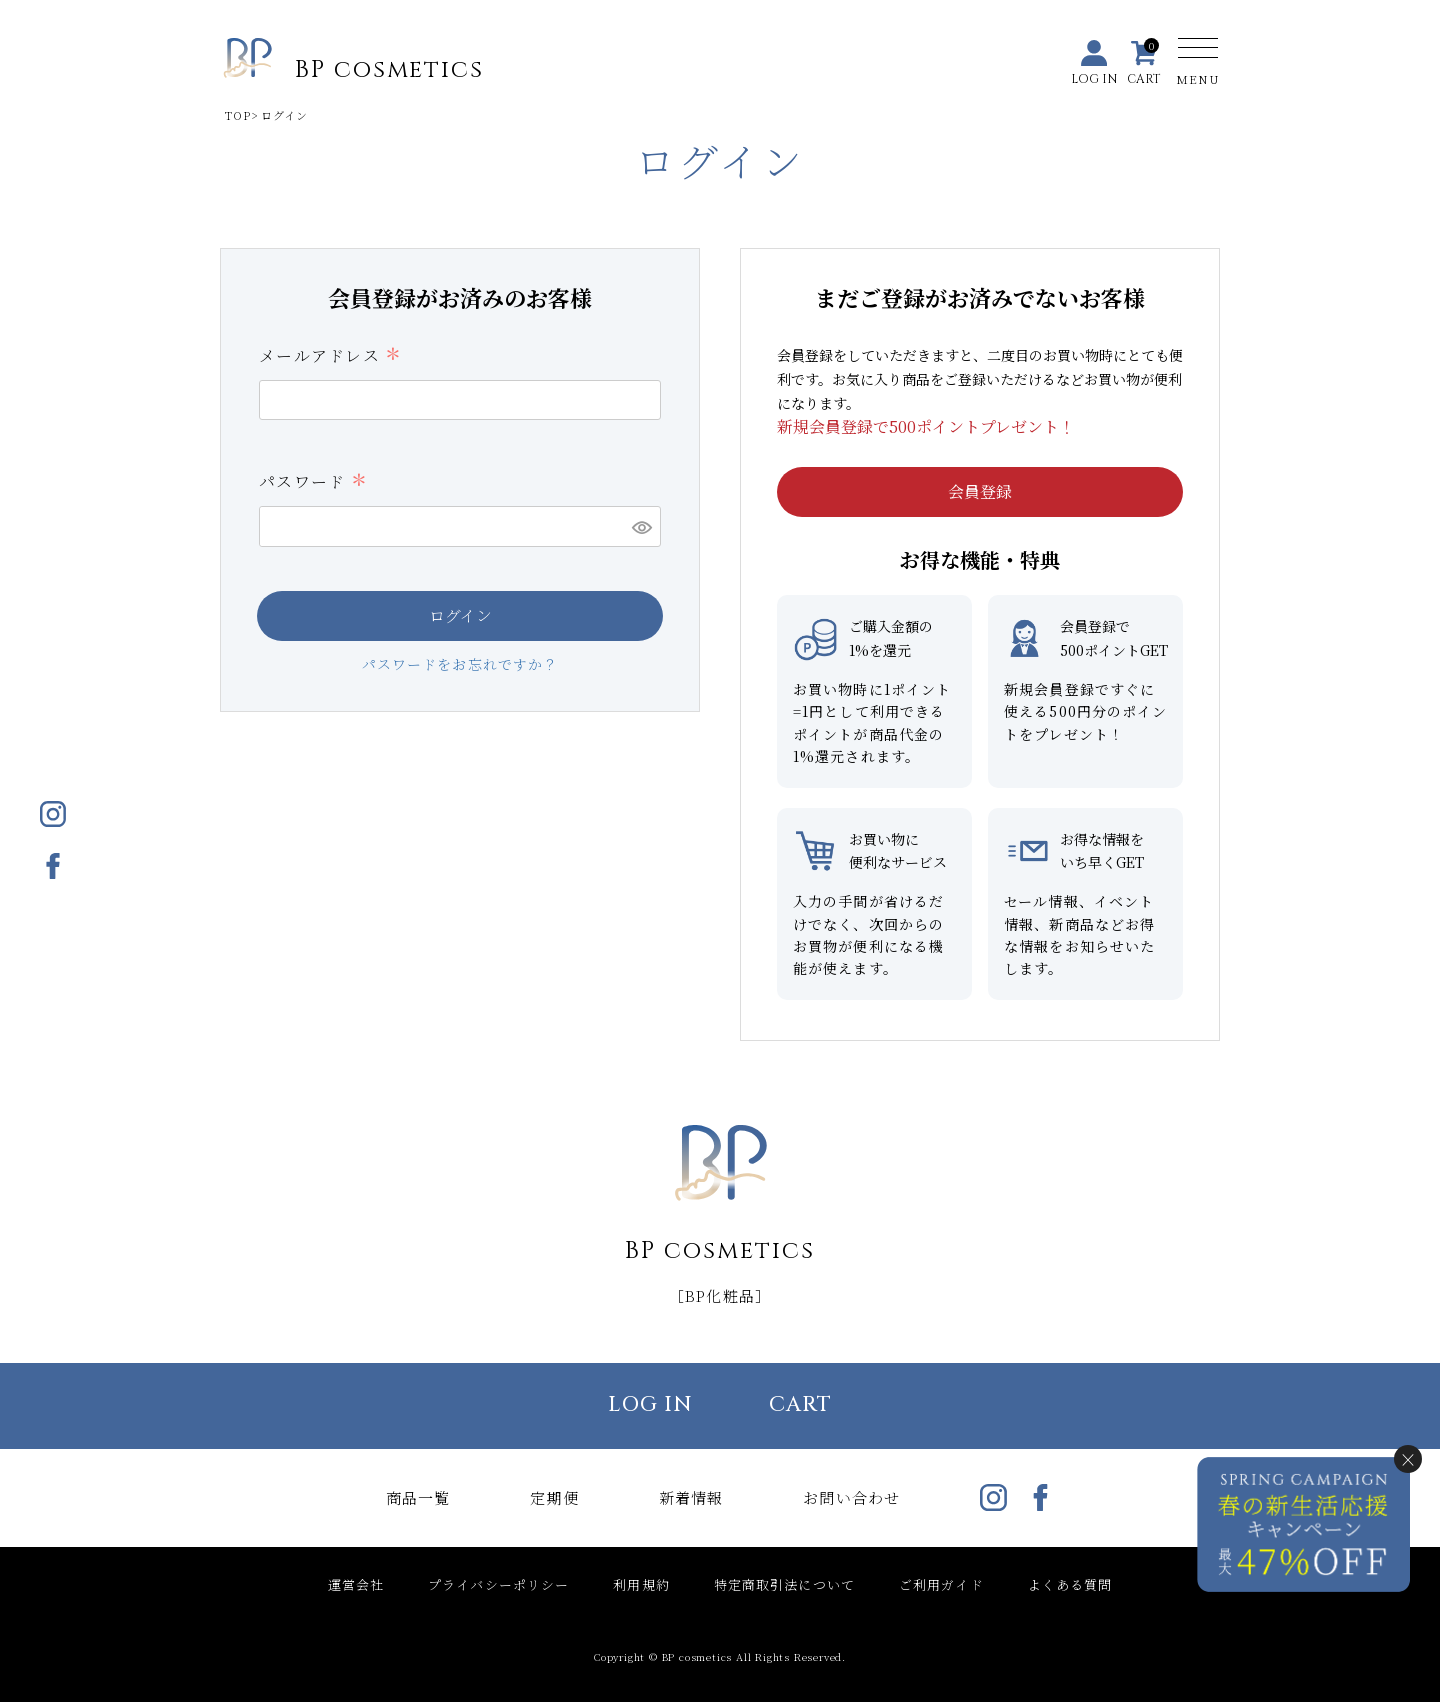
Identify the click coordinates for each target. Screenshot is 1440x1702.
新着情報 (691, 1497)
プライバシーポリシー (498, 1584)
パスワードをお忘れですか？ (460, 664)
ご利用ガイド (941, 1584)
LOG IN (651, 1405)
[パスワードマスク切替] (642, 526)
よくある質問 (1070, 1584)
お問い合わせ (851, 1497)
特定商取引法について (784, 1584)
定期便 (554, 1497)
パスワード (313, 481)
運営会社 (356, 1584)
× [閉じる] (1408, 1459)
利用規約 (641, 1584)
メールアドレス (330, 355)
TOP (238, 115)
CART (800, 1405)
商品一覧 (418, 1497)
